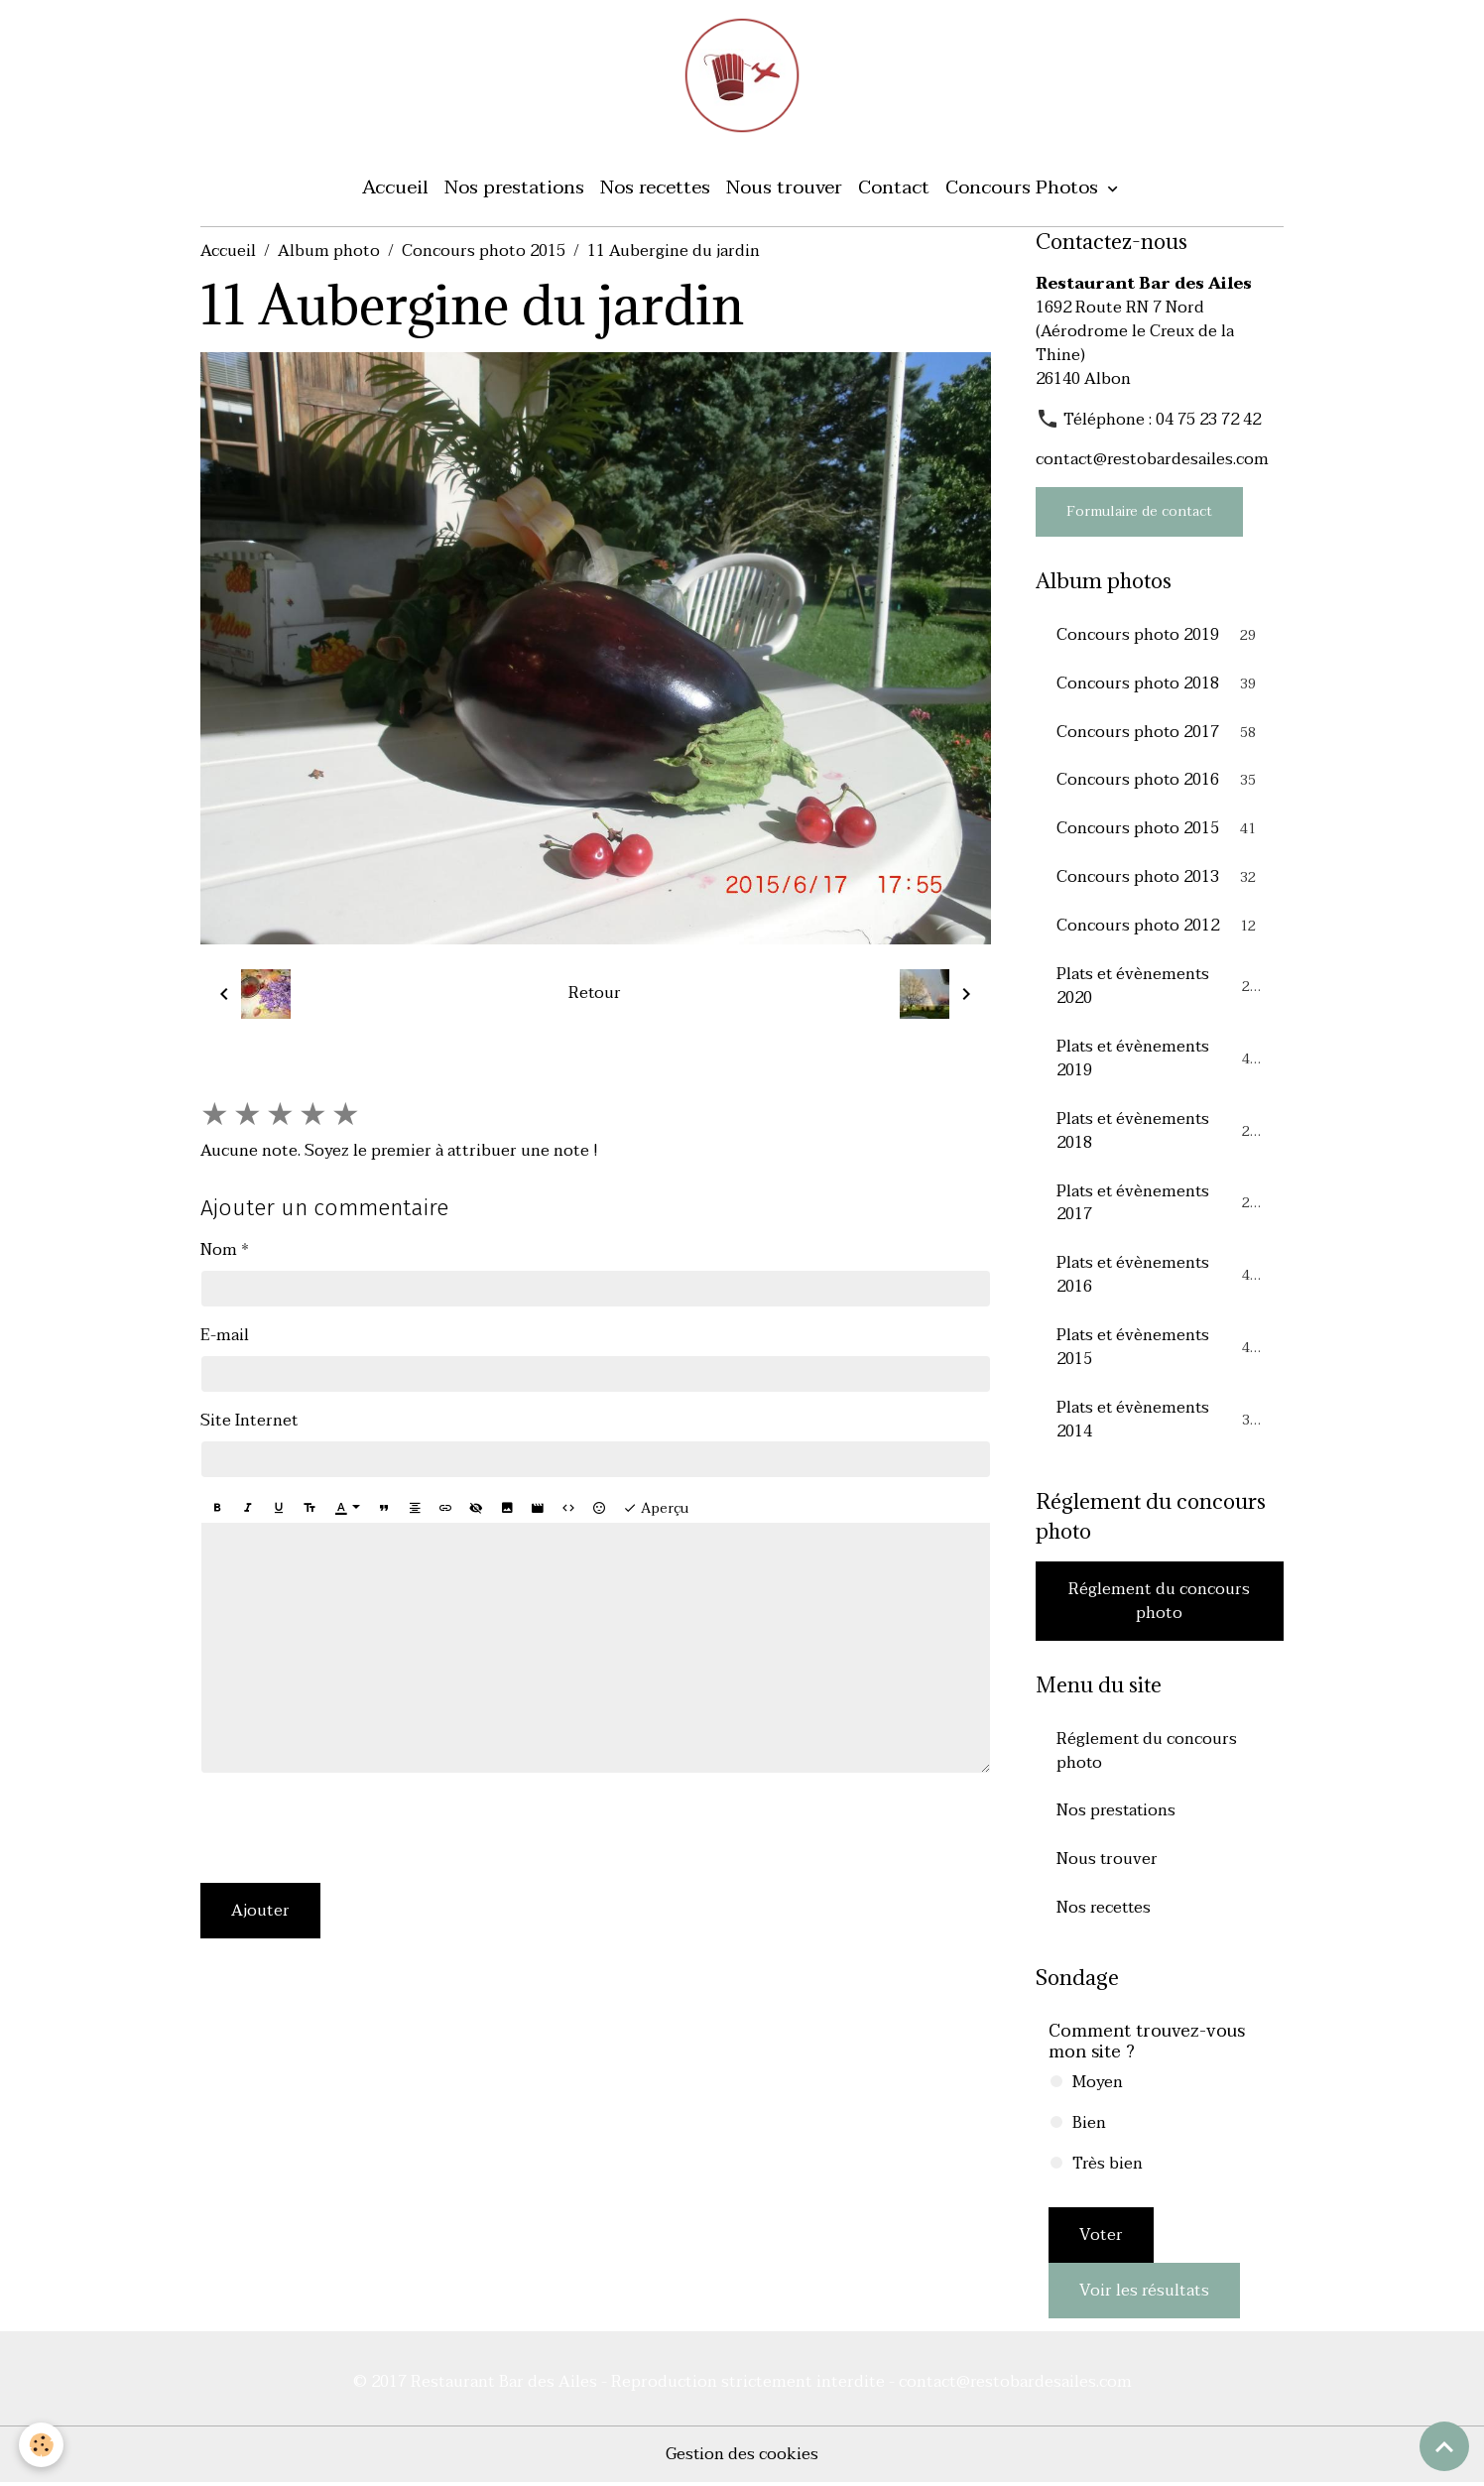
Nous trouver (784, 188)
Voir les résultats (1144, 2294)
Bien (1089, 2127)
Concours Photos (1024, 188)
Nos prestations (514, 188)
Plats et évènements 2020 (1160, 988)
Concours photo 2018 (1160, 684)
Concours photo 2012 (1160, 927)
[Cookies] (42, 2445)
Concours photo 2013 (1160, 879)
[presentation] (351, 1829)
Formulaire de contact (1139, 512)
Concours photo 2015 (483, 252)
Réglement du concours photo (1159, 1603)
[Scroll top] (1444, 2446)
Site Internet (249, 1420)
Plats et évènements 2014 (1160, 1422)
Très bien (1107, 2167)
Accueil (395, 188)
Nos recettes (655, 188)
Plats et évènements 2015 (1160, 1350)
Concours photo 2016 (1160, 782)
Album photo (329, 252)
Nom (218, 1250)
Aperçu (655, 1508)
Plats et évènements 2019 (1160, 1060)
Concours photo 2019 (1160, 636)
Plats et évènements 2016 (1160, 1278)
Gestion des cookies (742, 2458)
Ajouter (260, 1912)
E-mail (224, 1335)
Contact (893, 188)
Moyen (1097, 2086)
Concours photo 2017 (1160, 733)
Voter (1101, 2239)
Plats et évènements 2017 (1160, 1205)
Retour (595, 995)
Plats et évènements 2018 (1160, 1133)
